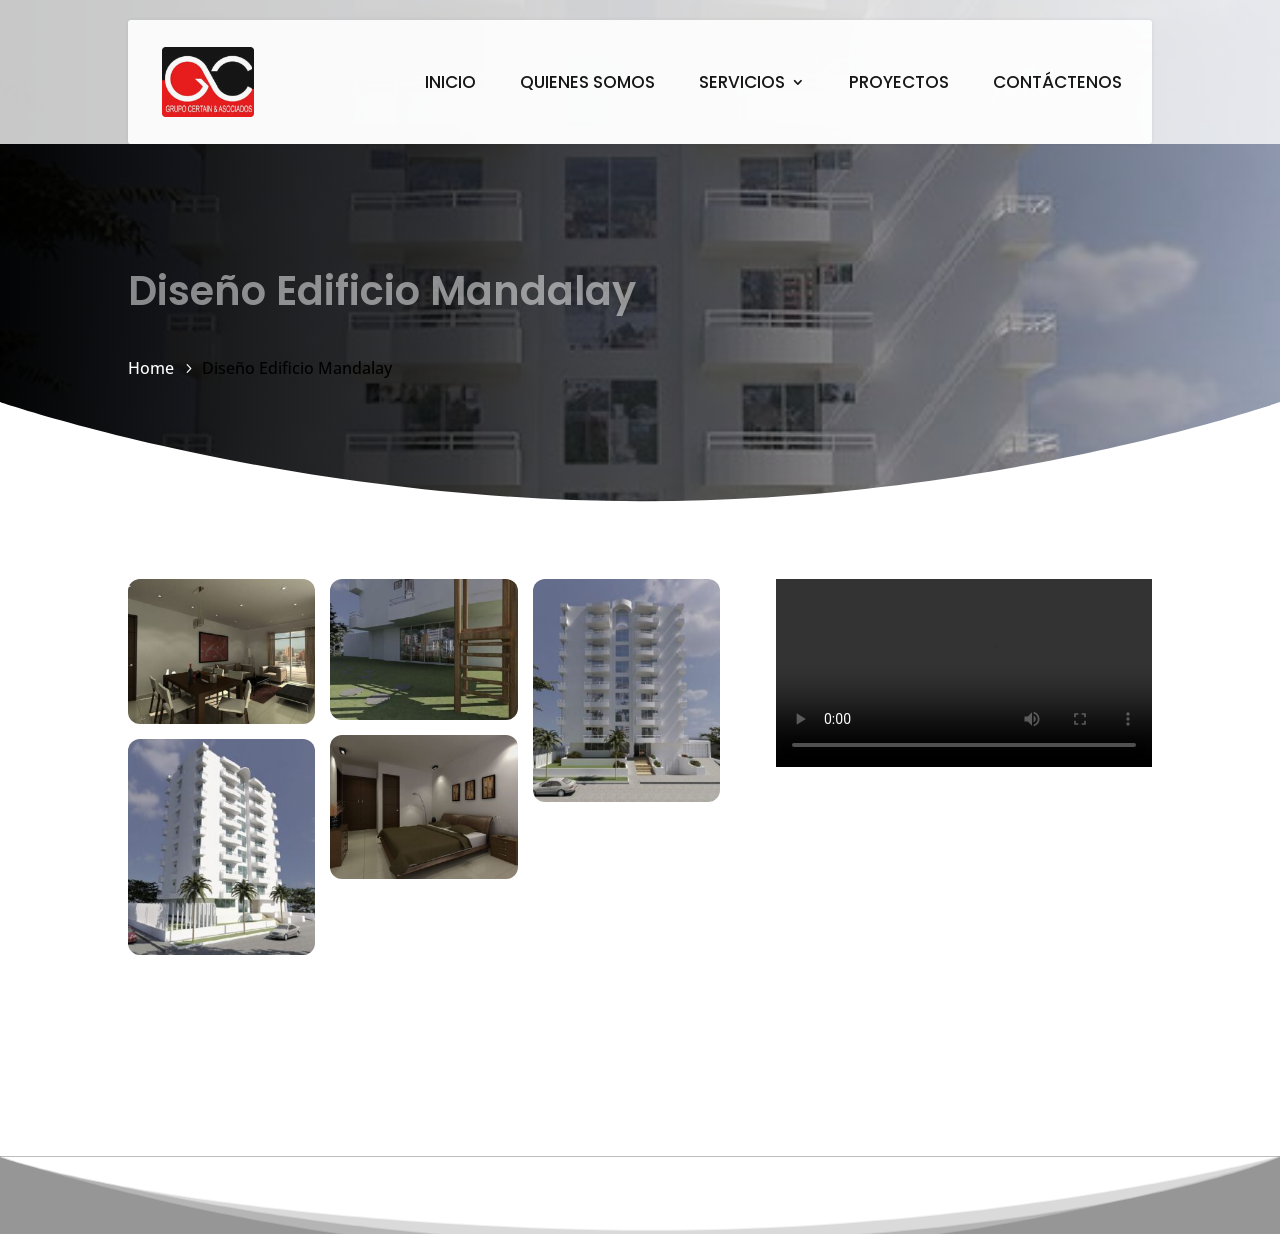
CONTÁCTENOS (1057, 84)
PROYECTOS (899, 84)
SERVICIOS (742, 84)
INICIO (450, 84)
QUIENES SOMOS (587, 84)
